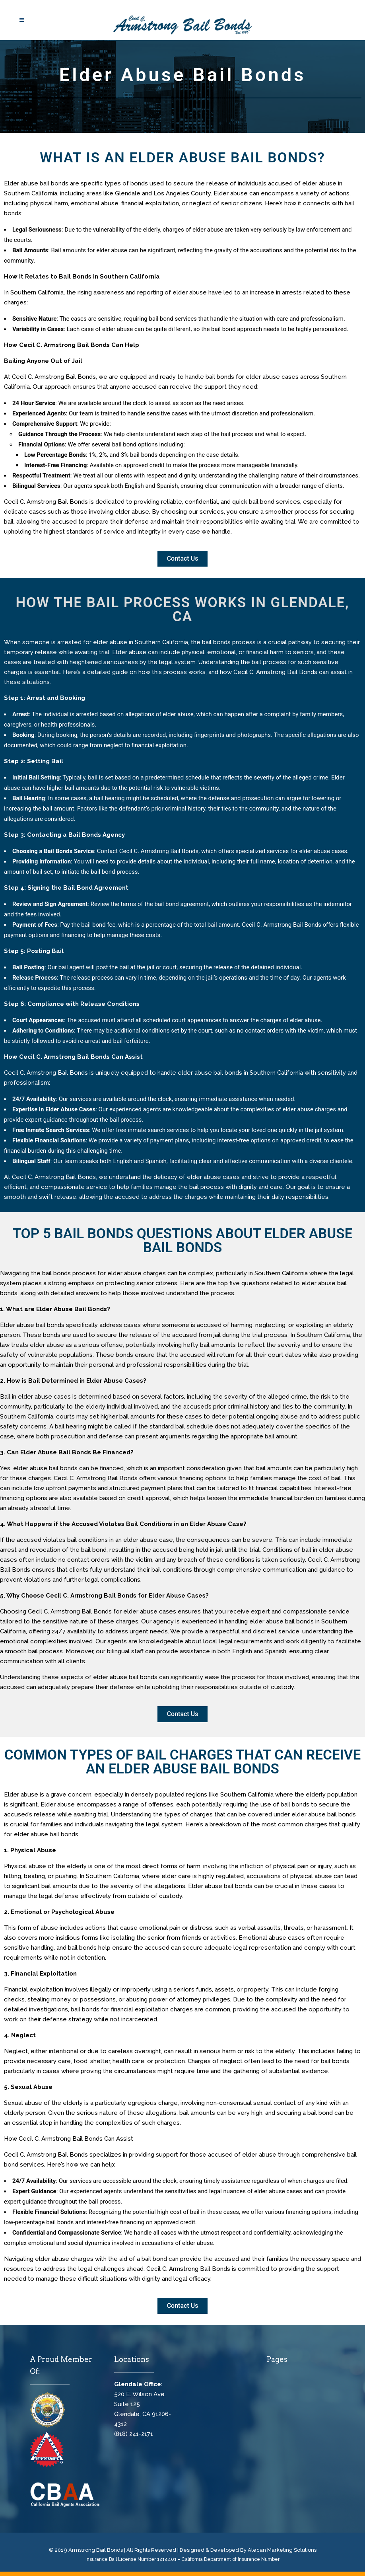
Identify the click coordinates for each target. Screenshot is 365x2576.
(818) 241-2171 (133, 2434)
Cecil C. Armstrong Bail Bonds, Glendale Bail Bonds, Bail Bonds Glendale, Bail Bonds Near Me (250, 2383)
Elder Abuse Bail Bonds (182, 75)
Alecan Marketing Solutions (282, 2550)
